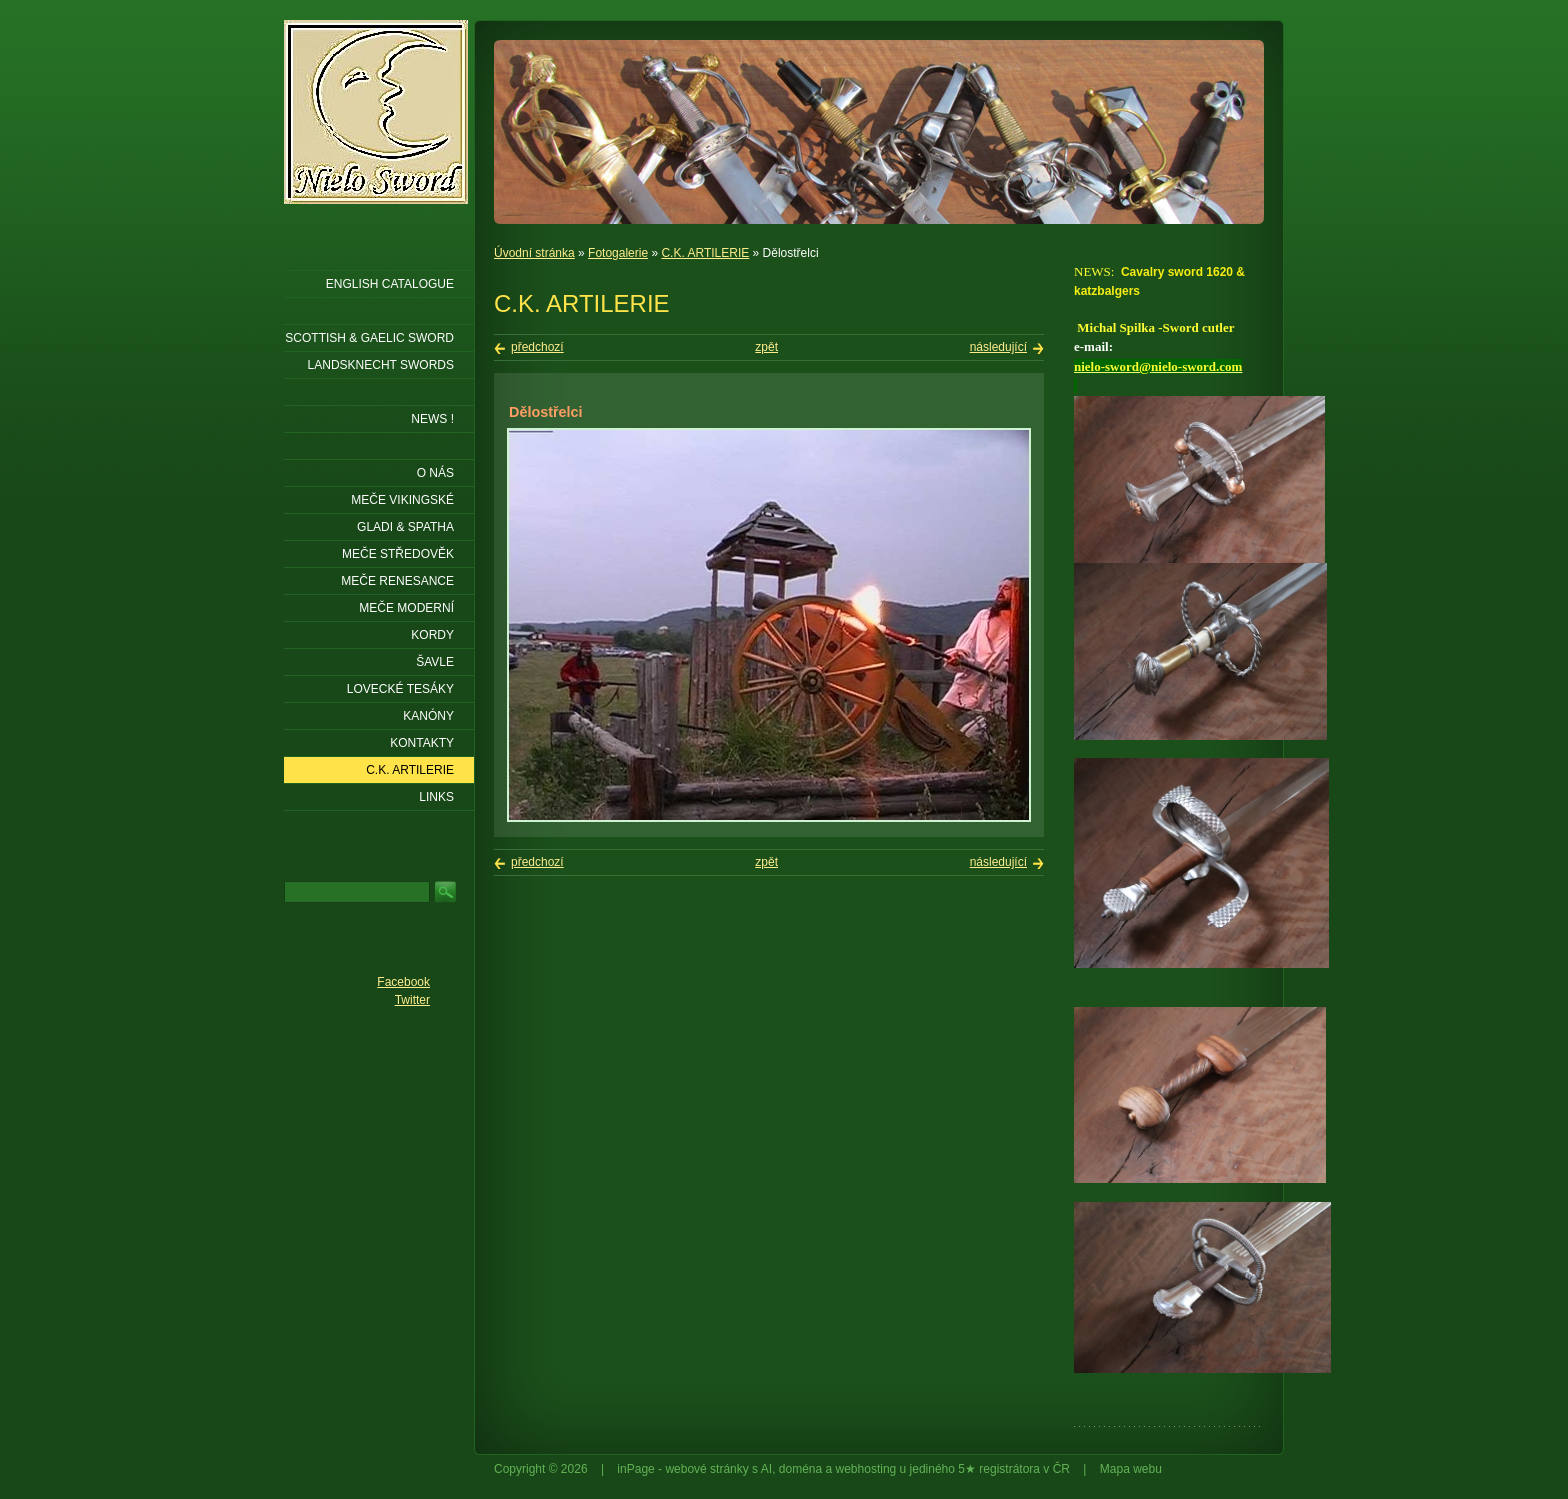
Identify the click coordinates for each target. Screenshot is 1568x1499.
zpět (766, 347)
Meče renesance (397, 581)
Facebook (403, 982)
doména (800, 1469)
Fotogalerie (618, 253)
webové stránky (706, 1469)
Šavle (435, 662)
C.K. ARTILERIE (705, 253)
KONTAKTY (422, 743)
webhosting (866, 1469)
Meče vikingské (402, 500)
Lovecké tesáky (400, 689)
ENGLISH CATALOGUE (390, 284)
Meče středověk (398, 554)
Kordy (432, 635)
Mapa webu (1131, 1469)
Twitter (412, 1000)
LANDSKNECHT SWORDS (381, 365)
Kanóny (428, 716)
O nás (435, 473)
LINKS (436, 797)
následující (998, 347)
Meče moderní (406, 608)
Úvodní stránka (534, 253)
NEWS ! (432, 419)
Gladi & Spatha (405, 527)
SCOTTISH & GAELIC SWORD (369, 338)
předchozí (537, 347)
